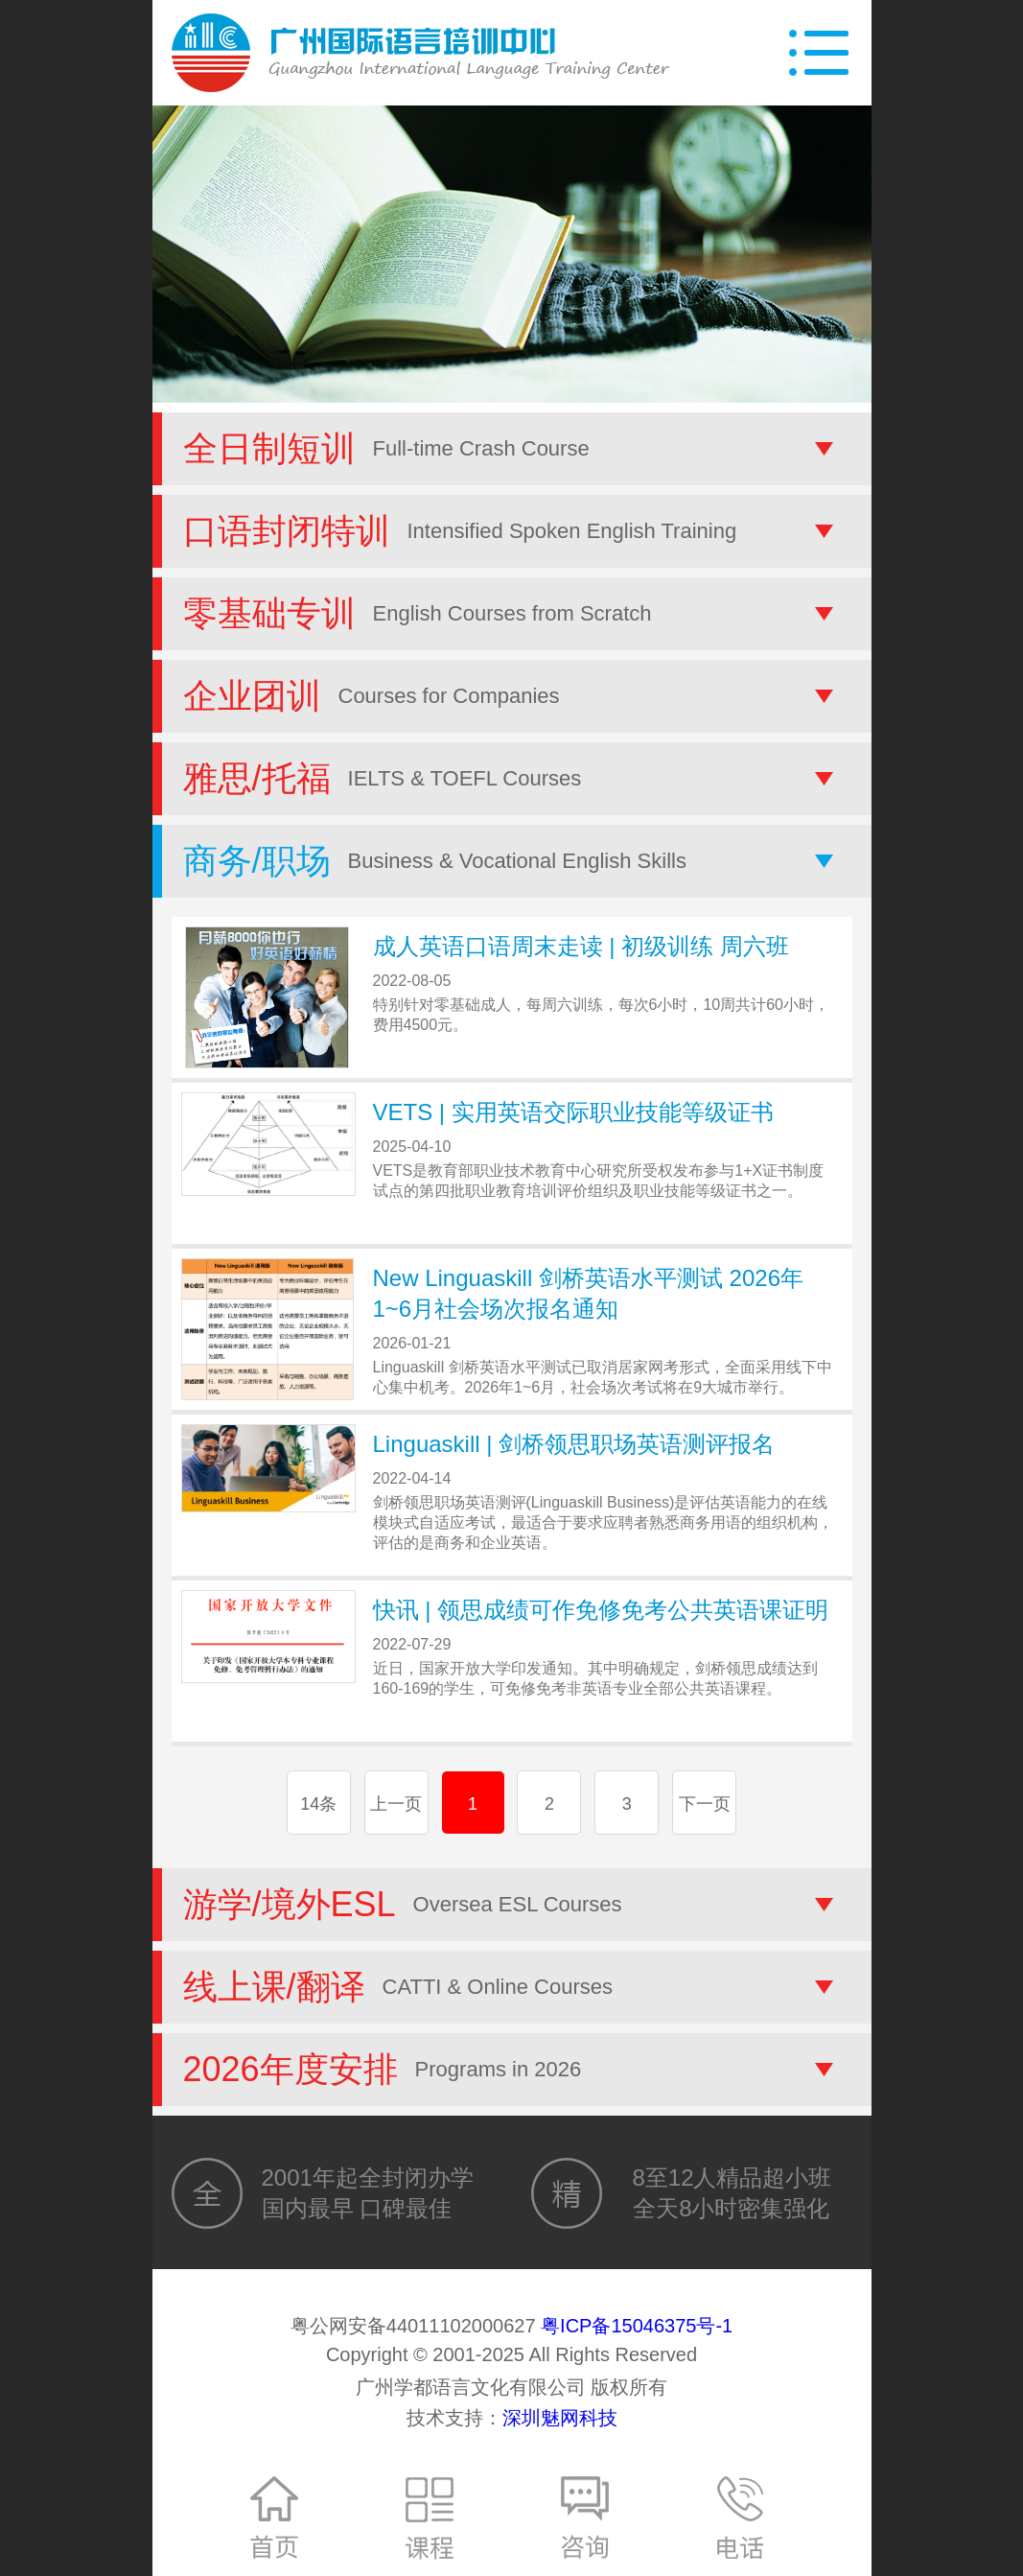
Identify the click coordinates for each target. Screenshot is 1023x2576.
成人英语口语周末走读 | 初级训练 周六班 (581, 946)
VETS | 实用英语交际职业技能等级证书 (573, 1112)
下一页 (705, 1804)
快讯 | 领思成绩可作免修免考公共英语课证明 (601, 1610)
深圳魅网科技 (559, 2417)
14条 (318, 1804)
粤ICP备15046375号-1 (636, 2325)
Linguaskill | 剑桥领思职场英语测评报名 (574, 1444)
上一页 (396, 1804)
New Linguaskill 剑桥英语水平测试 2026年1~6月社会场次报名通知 (588, 1293)
